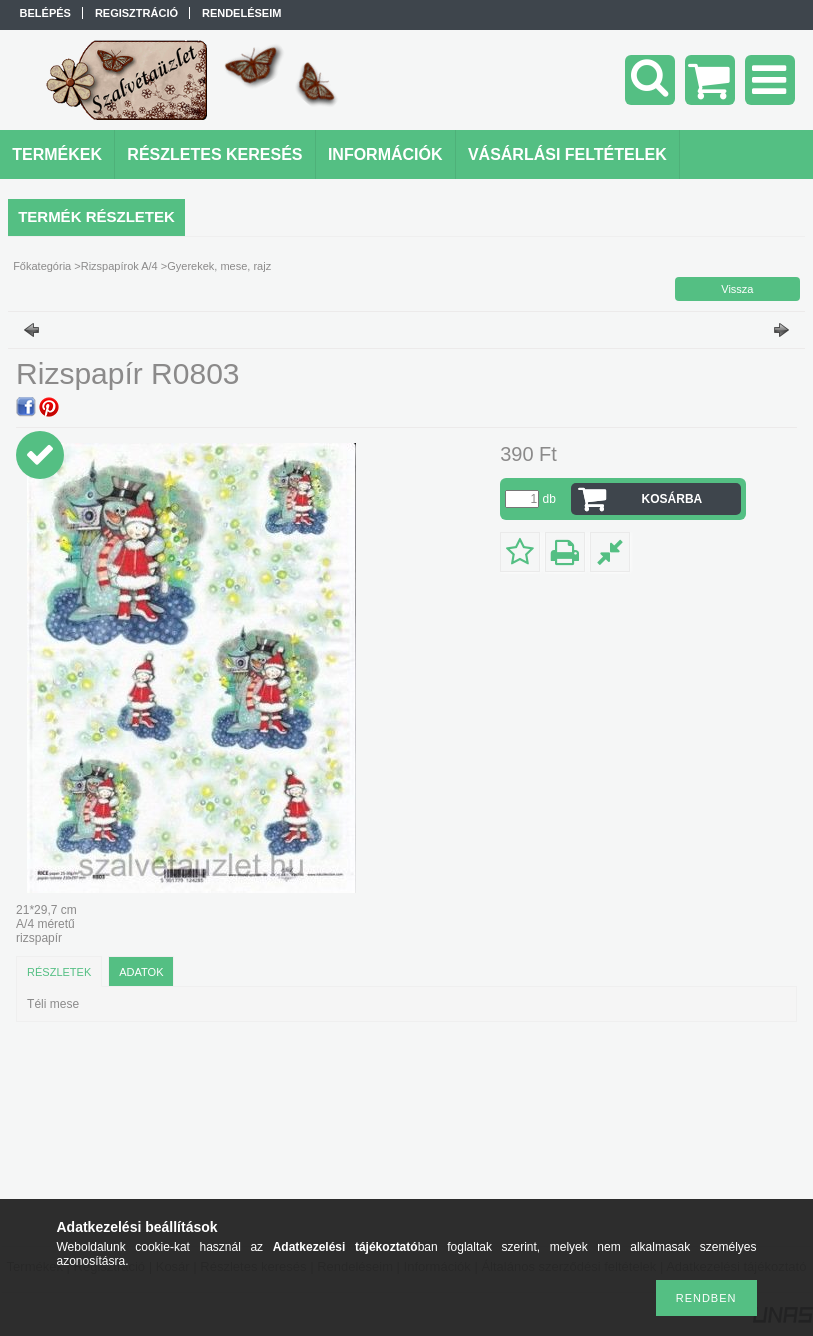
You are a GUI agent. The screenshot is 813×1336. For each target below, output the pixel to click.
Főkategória (42, 266)
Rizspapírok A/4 (119, 266)
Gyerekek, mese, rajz (219, 266)
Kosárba (672, 499)
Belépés (45, 13)
